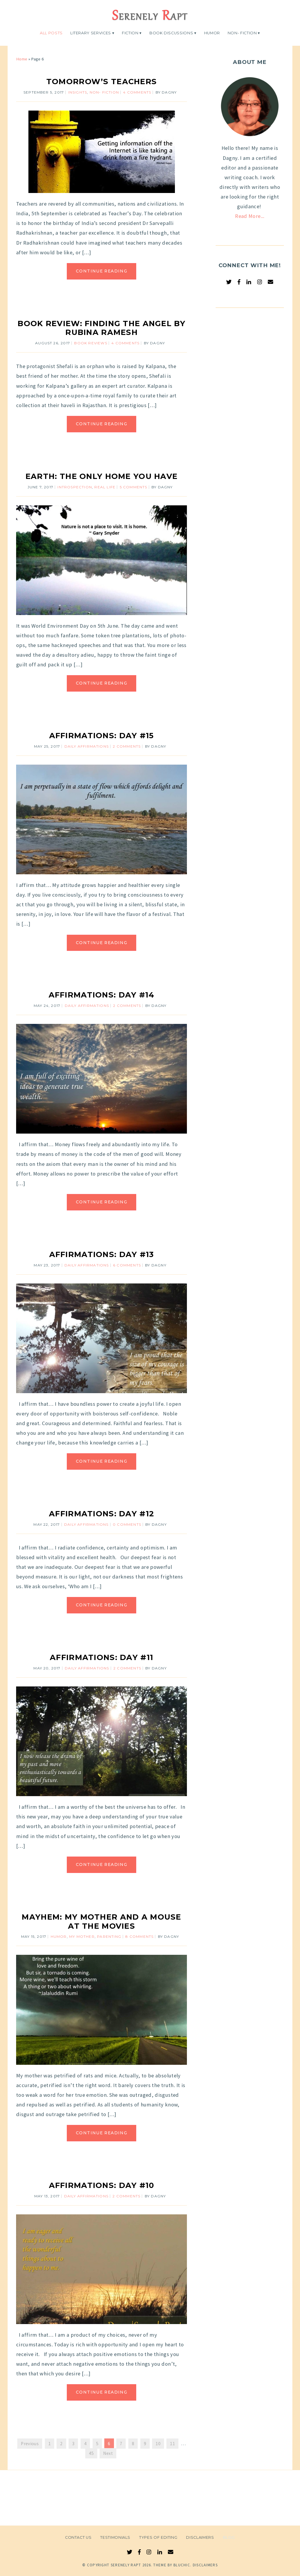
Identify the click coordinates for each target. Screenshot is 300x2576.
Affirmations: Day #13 (101, 1254)
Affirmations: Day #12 (101, 1513)
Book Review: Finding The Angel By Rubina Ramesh (101, 328)
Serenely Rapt (126, 2565)
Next (107, 2453)
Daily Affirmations (86, 746)
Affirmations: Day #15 (101, 735)
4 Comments (137, 92)
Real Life (104, 487)
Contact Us (78, 2537)
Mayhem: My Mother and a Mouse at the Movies (101, 1921)
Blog (229, 2537)
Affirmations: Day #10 (101, 2185)
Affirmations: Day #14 (102, 994)
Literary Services (90, 33)
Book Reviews (90, 343)
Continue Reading (101, 271)
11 (172, 2443)
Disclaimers (200, 2537)
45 (91, 2453)
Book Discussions (171, 33)
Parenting (109, 1936)
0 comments (127, 1524)
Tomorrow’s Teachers (101, 81)
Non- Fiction (242, 33)
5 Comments (133, 487)
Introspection (74, 487)
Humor (212, 33)
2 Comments (127, 746)
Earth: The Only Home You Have (101, 476)
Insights (77, 92)
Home (21, 59)
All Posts (51, 33)
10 (158, 2443)
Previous (30, 2443)
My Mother (82, 1936)
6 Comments (127, 1265)
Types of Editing (158, 2537)
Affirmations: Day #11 (101, 1657)
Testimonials (115, 2537)
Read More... (249, 216)
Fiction (130, 33)
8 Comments (139, 1936)
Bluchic (181, 2565)
